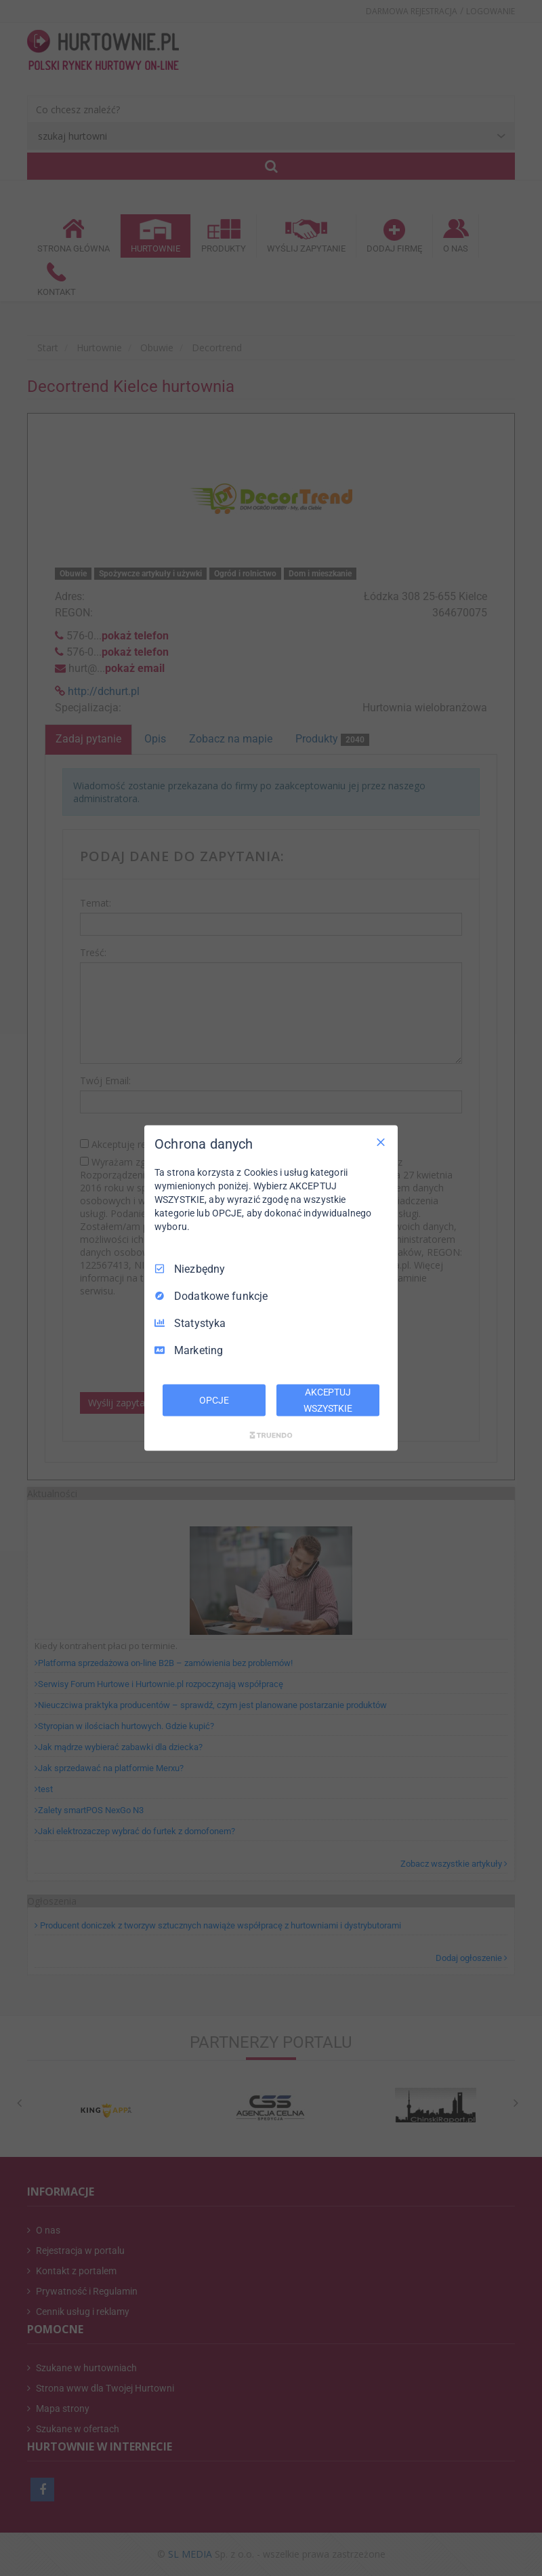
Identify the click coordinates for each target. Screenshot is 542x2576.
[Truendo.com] (271, 1435)
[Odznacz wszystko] (381, 1142)
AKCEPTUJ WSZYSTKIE (328, 1399)
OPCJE (213, 1399)
